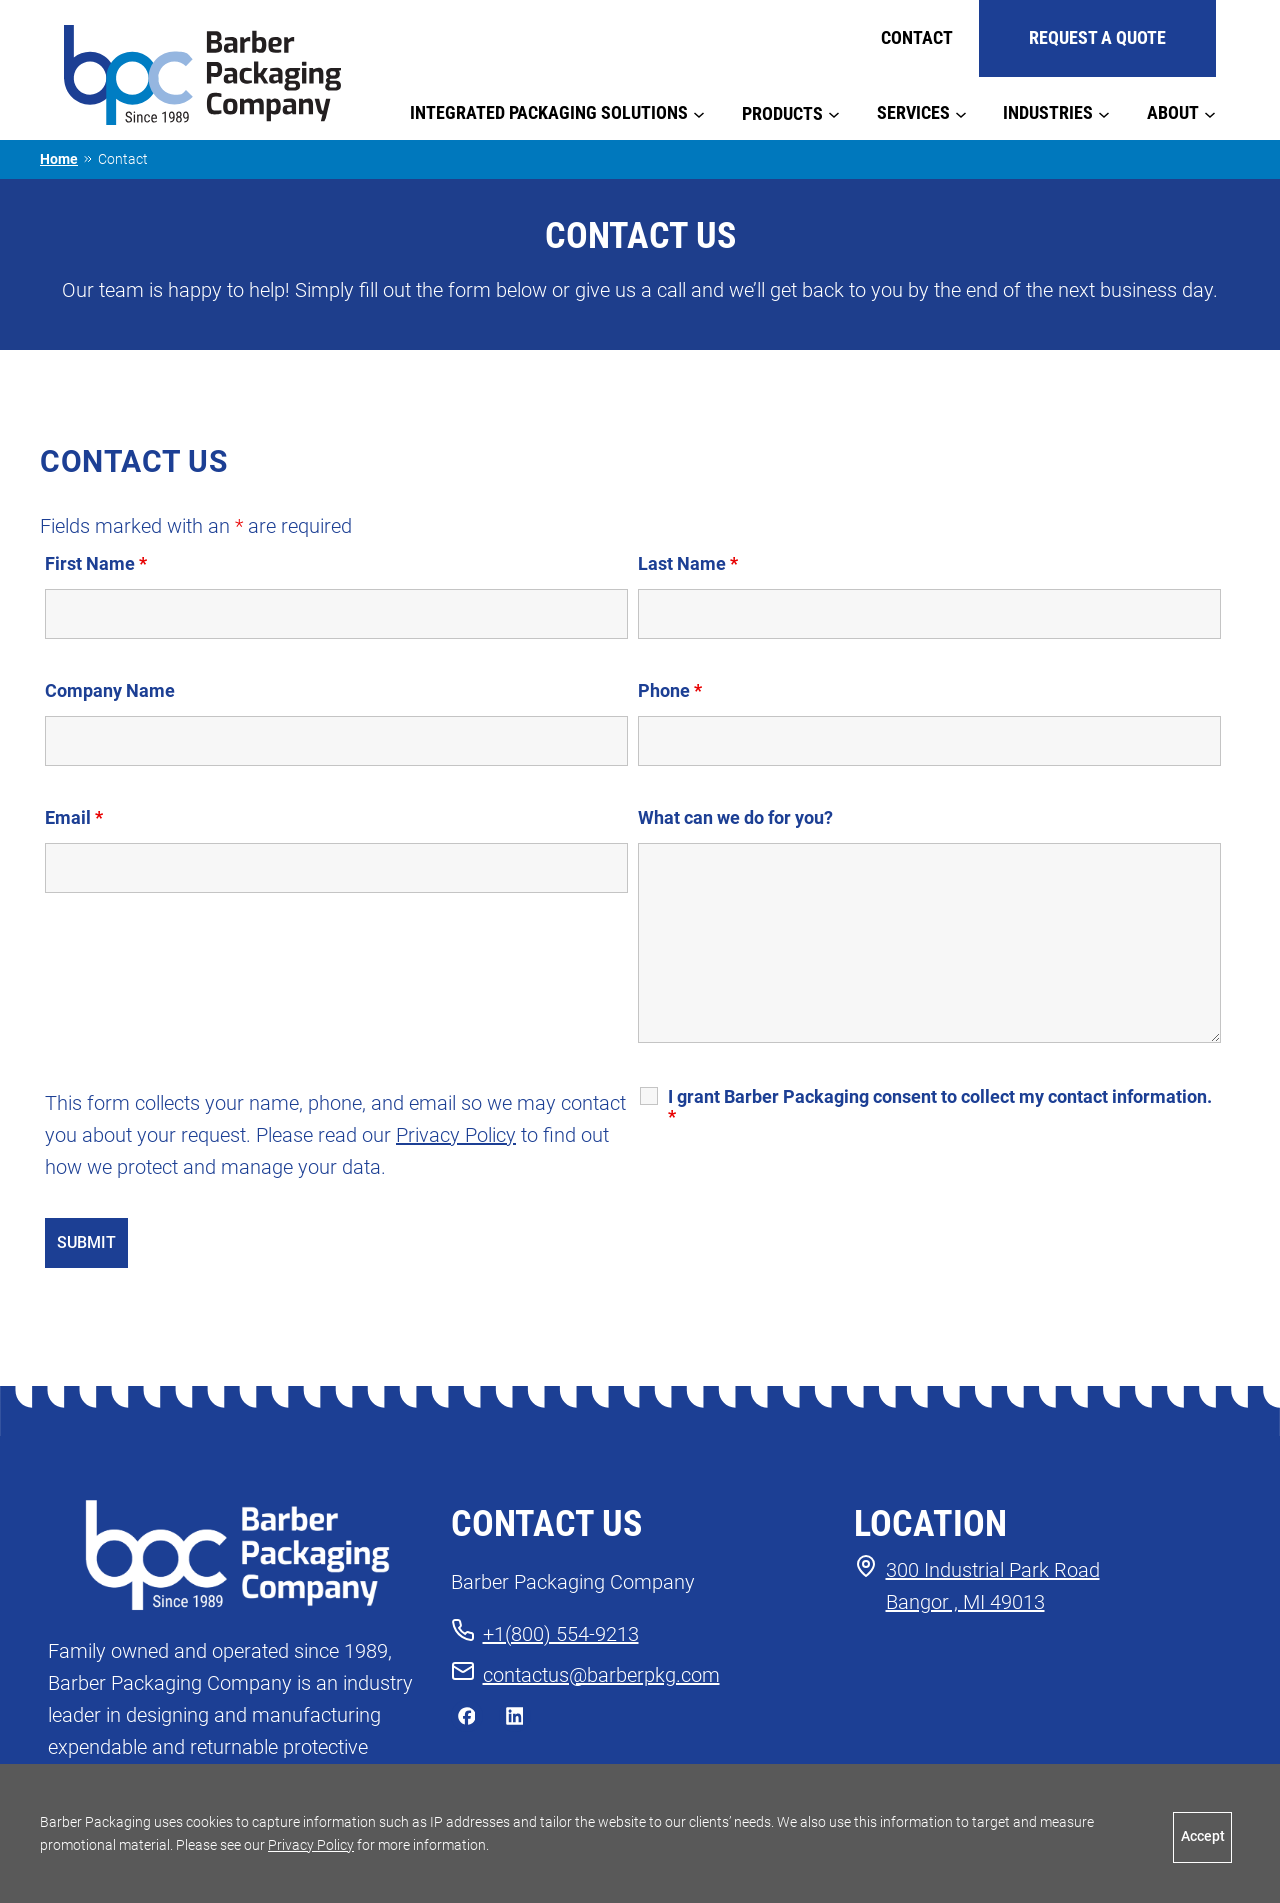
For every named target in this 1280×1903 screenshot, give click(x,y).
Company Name (110, 690)
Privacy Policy (456, 1135)
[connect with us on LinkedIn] (515, 1721)
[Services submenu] (961, 113)
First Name (96, 563)
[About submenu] (1210, 113)
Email (74, 817)
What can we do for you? (735, 817)
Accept (1203, 1836)
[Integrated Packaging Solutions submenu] (699, 113)
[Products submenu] (834, 113)
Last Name (688, 563)
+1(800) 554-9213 (561, 1634)
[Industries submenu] (1104, 113)
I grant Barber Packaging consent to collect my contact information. (940, 1107)
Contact (917, 37)
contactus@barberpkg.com (601, 1675)
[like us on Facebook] (467, 1721)
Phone (670, 690)
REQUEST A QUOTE (1097, 37)
